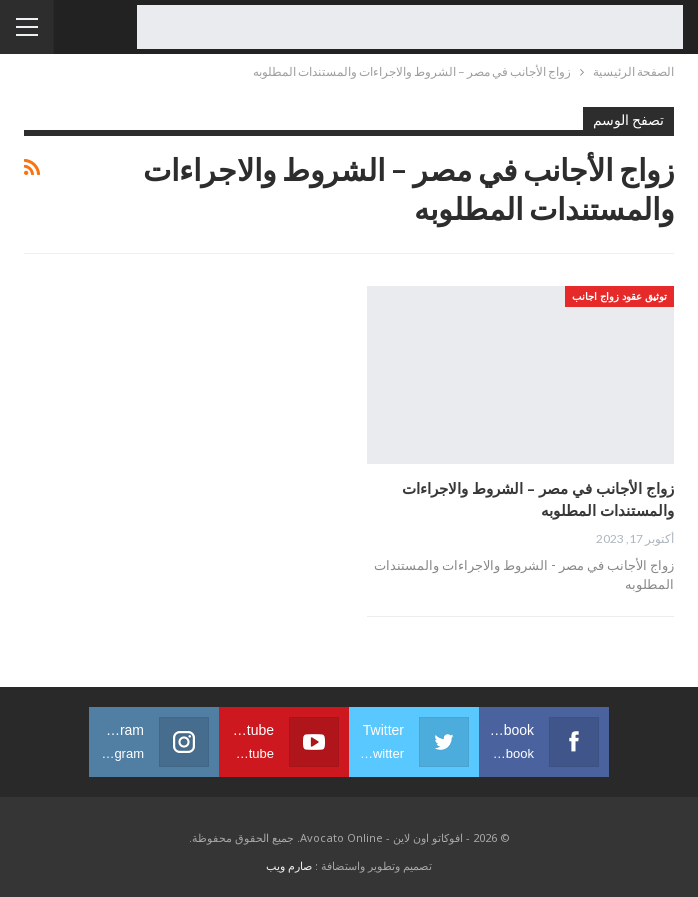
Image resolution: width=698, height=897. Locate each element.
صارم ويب (289, 865)
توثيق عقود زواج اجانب (619, 296)
